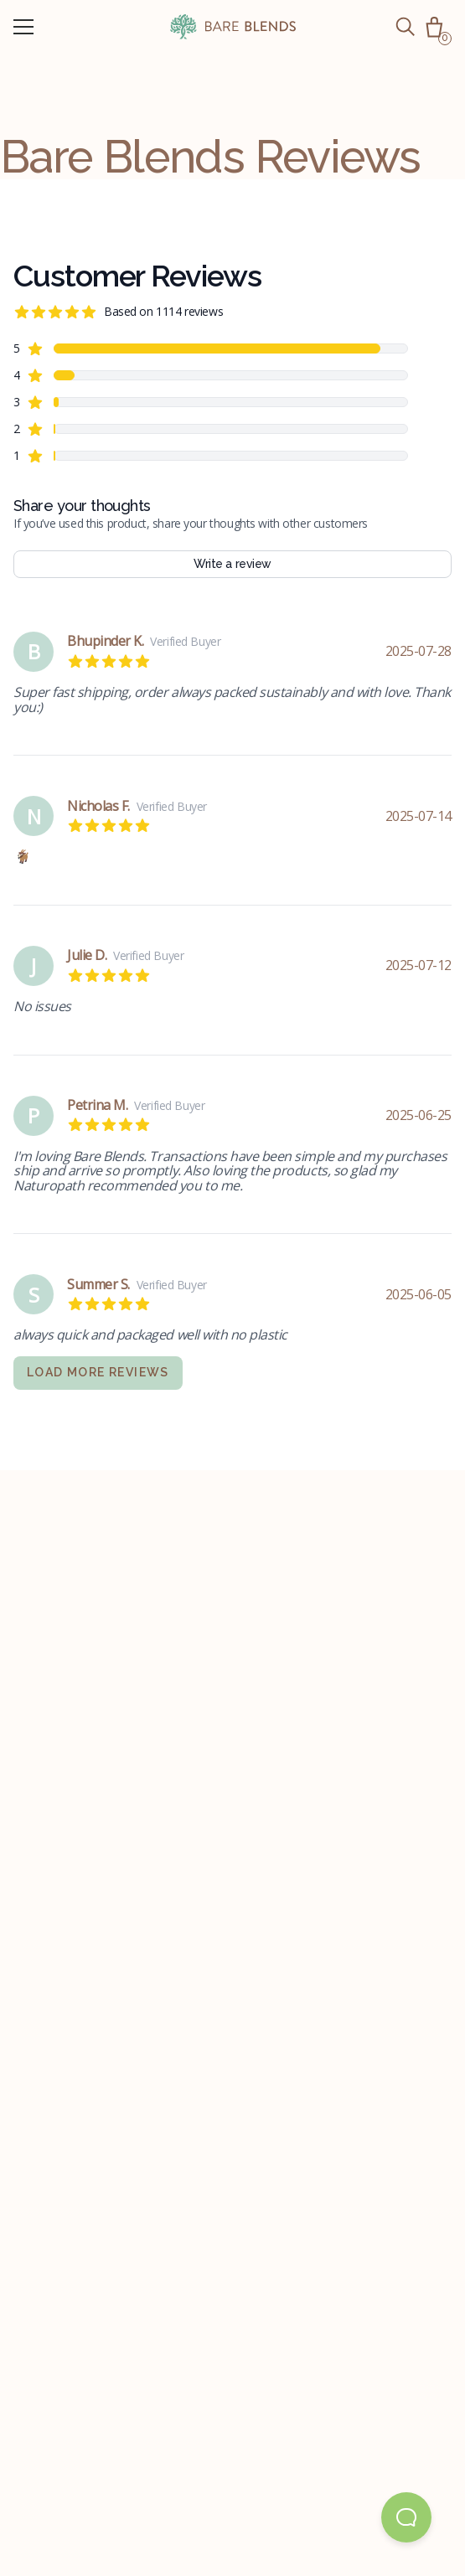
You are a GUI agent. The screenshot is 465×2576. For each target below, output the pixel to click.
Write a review (232, 563)
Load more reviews (98, 1372)
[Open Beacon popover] (406, 2517)
